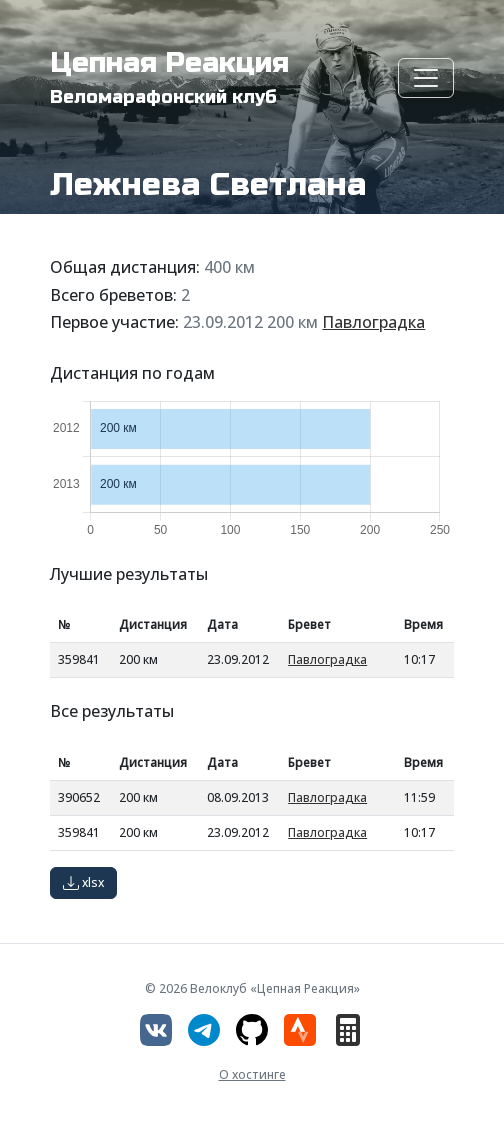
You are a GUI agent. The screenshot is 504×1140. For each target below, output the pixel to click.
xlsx (83, 883)
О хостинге (252, 1074)
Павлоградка (373, 322)
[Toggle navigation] (426, 78)
